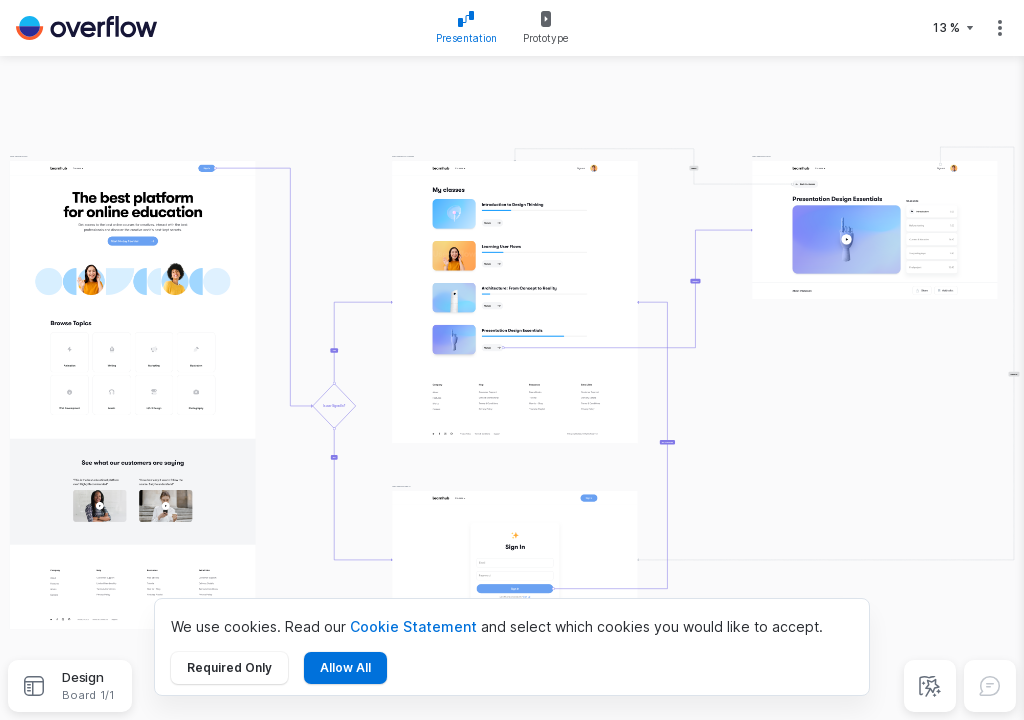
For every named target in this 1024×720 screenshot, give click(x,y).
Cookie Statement (413, 626)
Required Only (229, 667)
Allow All (345, 667)
